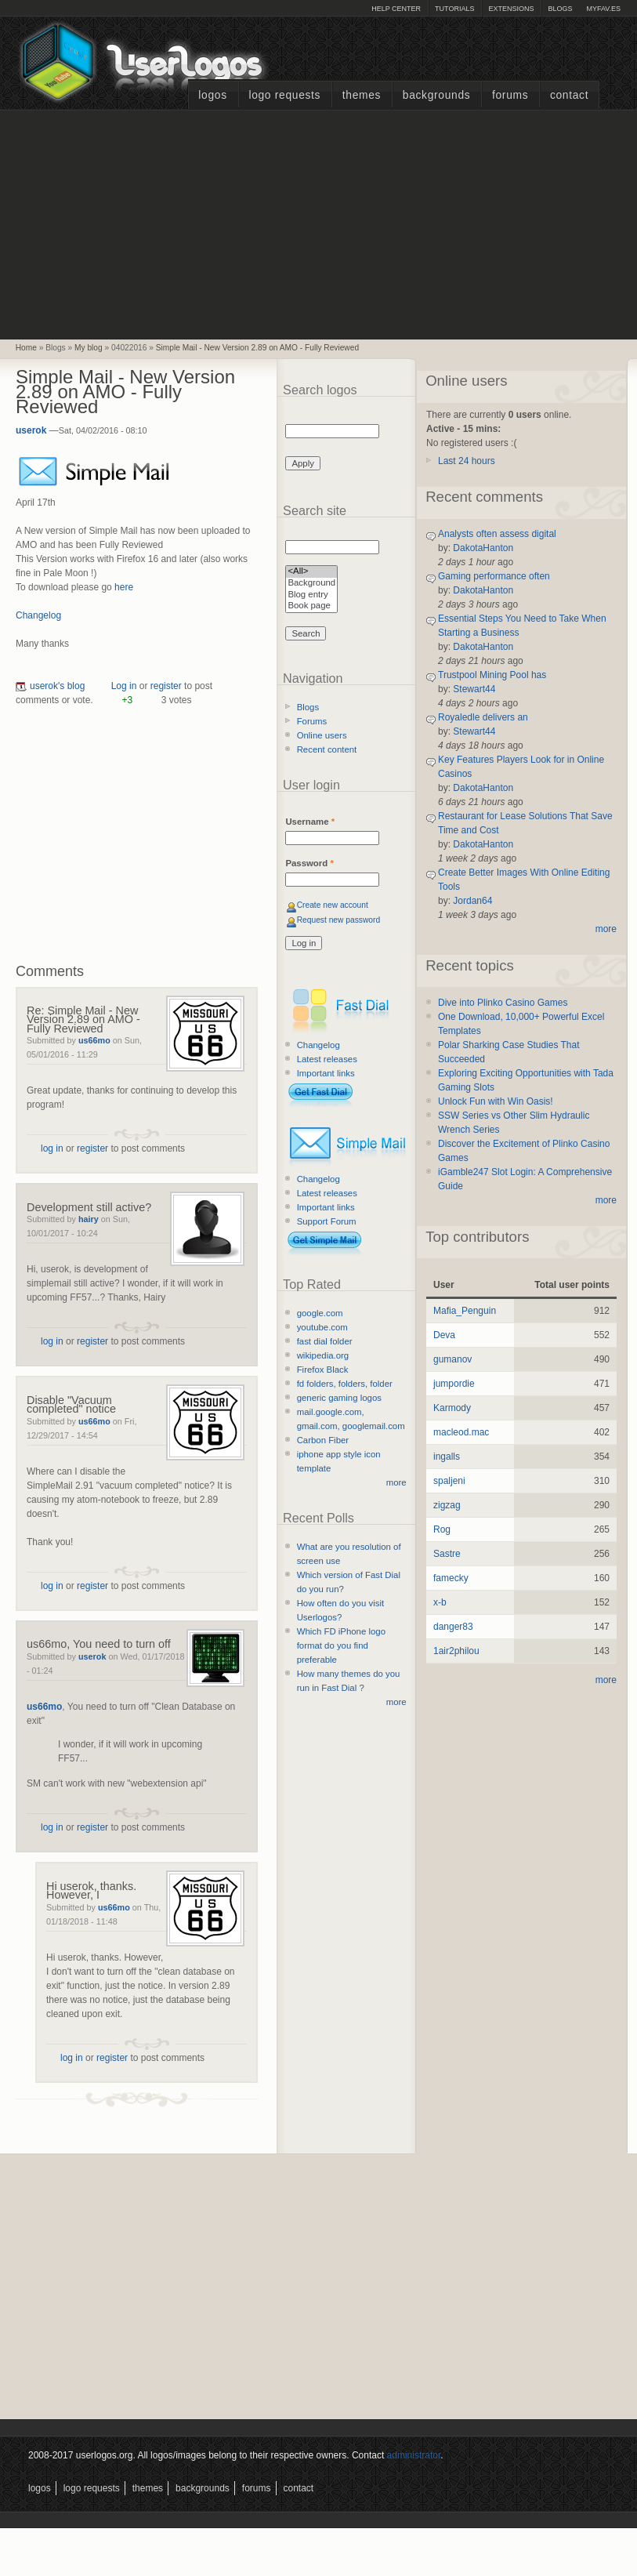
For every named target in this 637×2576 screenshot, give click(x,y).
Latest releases (327, 1059)
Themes (361, 95)
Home (26, 347)
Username (310, 821)
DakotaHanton (483, 547)
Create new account (332, 905)
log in (52, 1148)
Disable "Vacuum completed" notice (71, 1405)
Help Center (396, 9)
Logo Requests (284, 95)
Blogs (560, 9)
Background (311, 584)
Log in (124, 685)
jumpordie (454, 1383)
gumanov (452, 1359)
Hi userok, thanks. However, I (91, 1891)
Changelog (38, 615)
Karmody (452, 1407)
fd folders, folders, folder (345, 1383)
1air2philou (456, 1650)
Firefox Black (323, 1369)
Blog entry (311, 595)
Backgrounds (437, 95)
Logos (212, 95)
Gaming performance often (494, 576)
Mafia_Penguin (464, 1310)
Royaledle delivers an (483, 717)
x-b (440, 1602)
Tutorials (454, 9)
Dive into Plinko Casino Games (502, 1002)
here (123, 587)
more (396, 1482)
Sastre (447, 1553)
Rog (442, 1529)
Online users (322, 735)
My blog (88, 347)
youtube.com (322, 1327)
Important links (326, 1073)
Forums (510, 95)
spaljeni (449, 1480)
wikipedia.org (323, 1355)
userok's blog (57, 685)
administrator (414, 2455)
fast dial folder (325, 1341)
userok (31, 430)
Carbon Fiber (323, 1440)
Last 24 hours (466, 460)
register (166, 685)
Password (309, 863)
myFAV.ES (603, 9)
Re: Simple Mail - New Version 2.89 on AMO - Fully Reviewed (83, 1019)
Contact (569, 95)
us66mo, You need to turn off (99, 1644)
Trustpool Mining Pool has (492, 674)
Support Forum (327, 1221)
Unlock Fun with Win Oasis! (495, 1101)
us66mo (94, 1040)
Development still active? (89, 1207)
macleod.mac (461, 1432)
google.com (320, 1313)
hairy (88, 1219)
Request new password (339, 920)
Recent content (327, 749)
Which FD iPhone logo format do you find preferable (341, 1645)
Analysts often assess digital (497, 533)
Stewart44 (474, 689)
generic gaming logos (339, 1397)
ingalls (446, 1456)
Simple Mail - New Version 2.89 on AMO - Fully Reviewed (257, 347)
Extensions (511, 9)
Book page (311, 606)
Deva (444, 1335)
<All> (311, 572)
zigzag (447, 1505)
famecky (451, 1578)
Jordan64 (472, 900)
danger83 (453, 1626)
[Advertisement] (319, 222)
